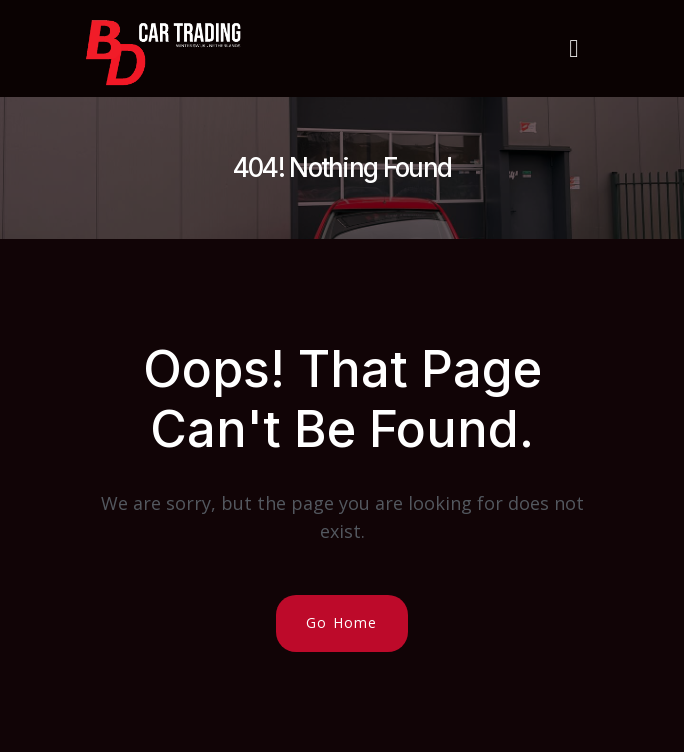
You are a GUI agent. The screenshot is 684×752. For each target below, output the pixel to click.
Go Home (341, 622)
